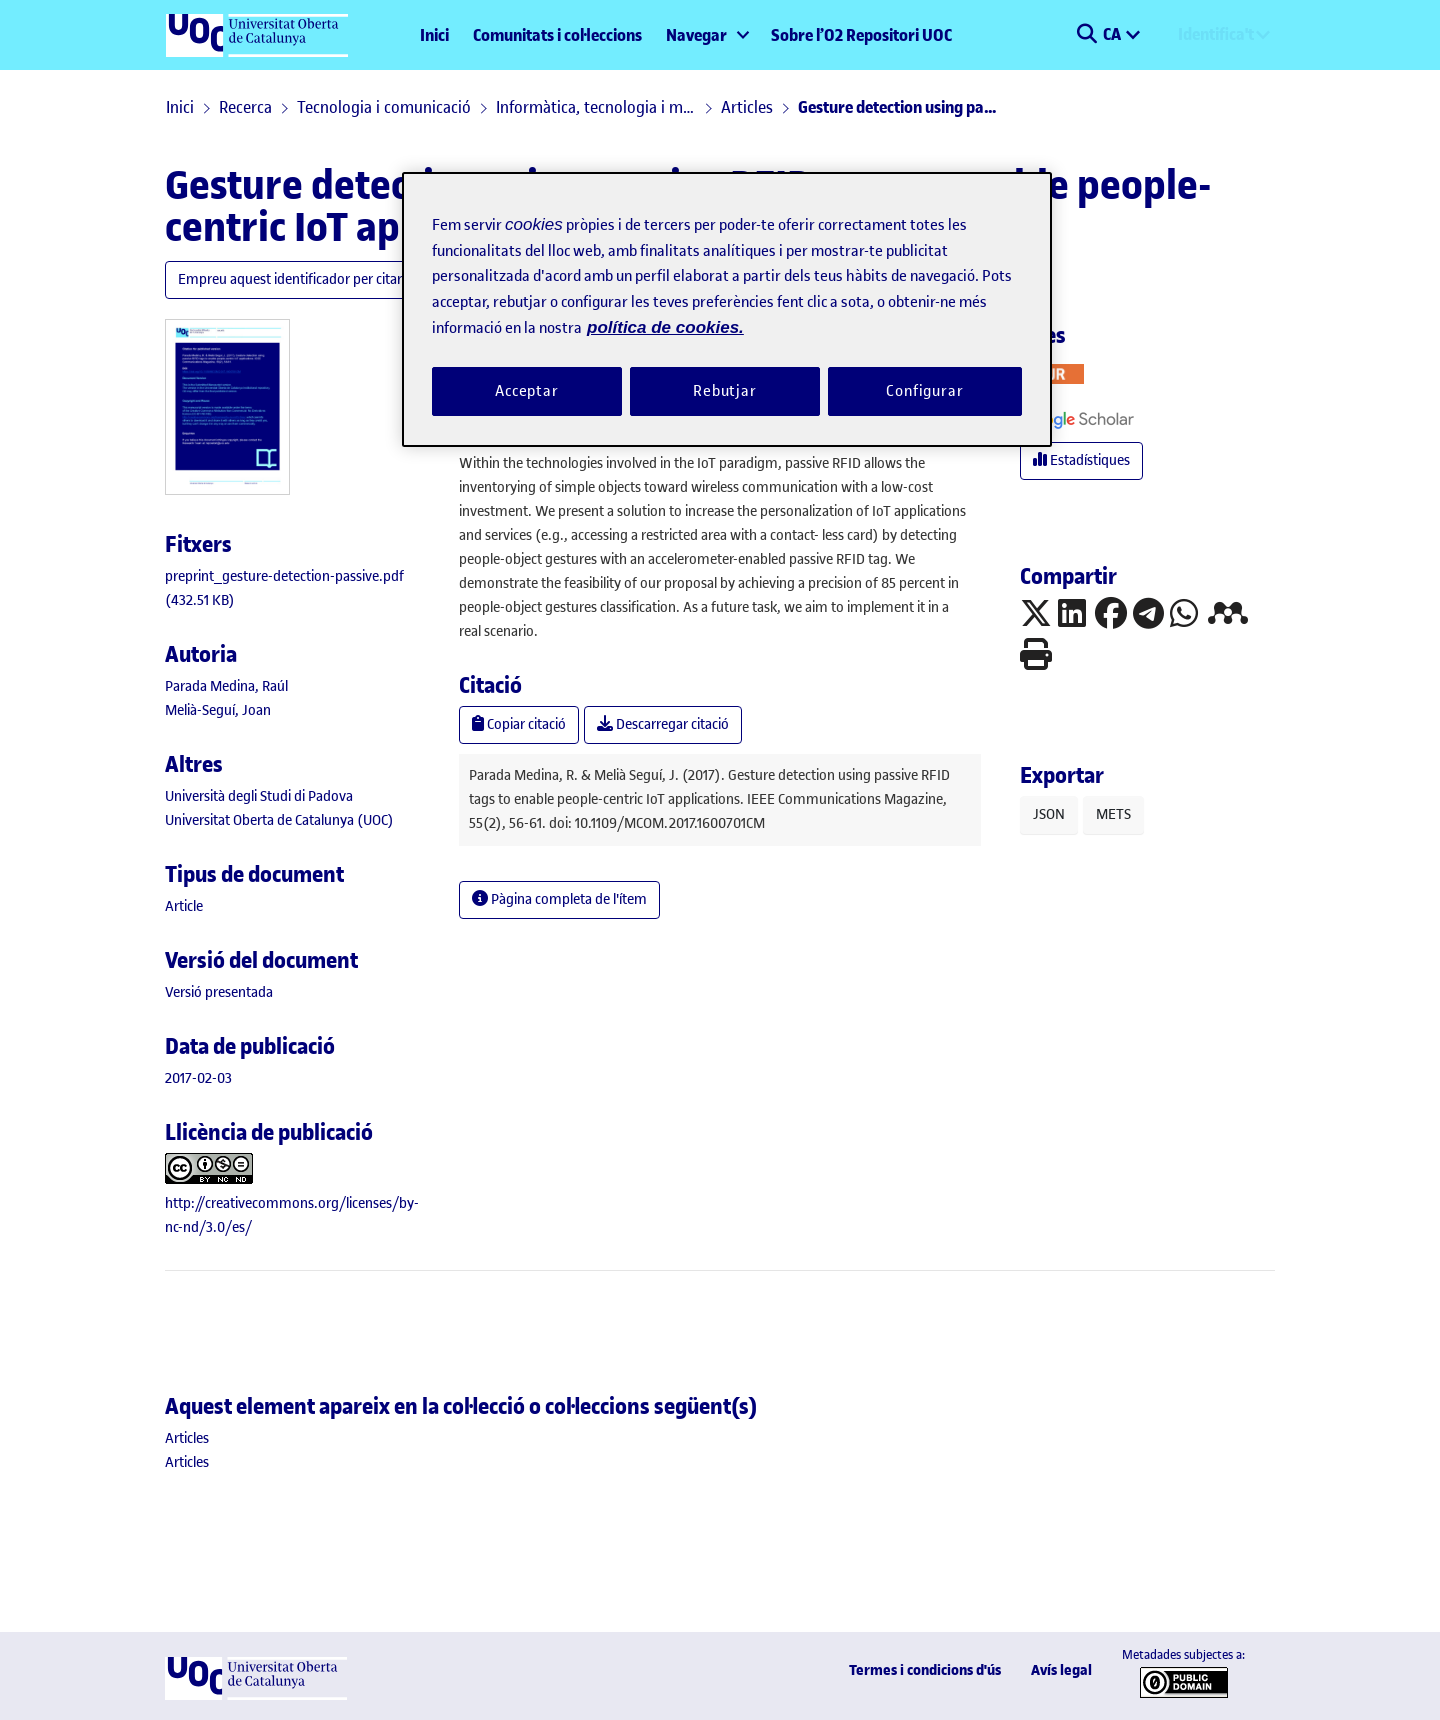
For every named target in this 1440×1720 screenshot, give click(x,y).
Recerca (245, 107)
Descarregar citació (663, 724)
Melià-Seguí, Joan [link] (218, 710)
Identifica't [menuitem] (1216, 34)
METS (1113, 814)
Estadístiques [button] (1081, 460)
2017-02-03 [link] (198, 1078)
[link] (184, 906)
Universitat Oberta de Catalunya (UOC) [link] (279, 820)
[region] (727, 309)
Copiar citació (519, 724)
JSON (1049, 814)
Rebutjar (725, 391)
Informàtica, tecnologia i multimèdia (596, 107)
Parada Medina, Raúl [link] (226, 686)
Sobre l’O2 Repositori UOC (861, 35)
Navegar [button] (696, 35)
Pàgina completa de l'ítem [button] (559, 899)
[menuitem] (706, 35)
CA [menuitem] (1113, 34)
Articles (747, 107)
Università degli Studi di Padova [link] (259, 796)
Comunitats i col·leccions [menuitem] (557, 35)
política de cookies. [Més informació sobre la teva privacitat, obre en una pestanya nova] (665, 327)
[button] (1086, 35)
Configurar (925, 391)
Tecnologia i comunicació (384, 107)
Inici (434, 35)
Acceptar (527, 391)
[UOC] (256, 1695)
